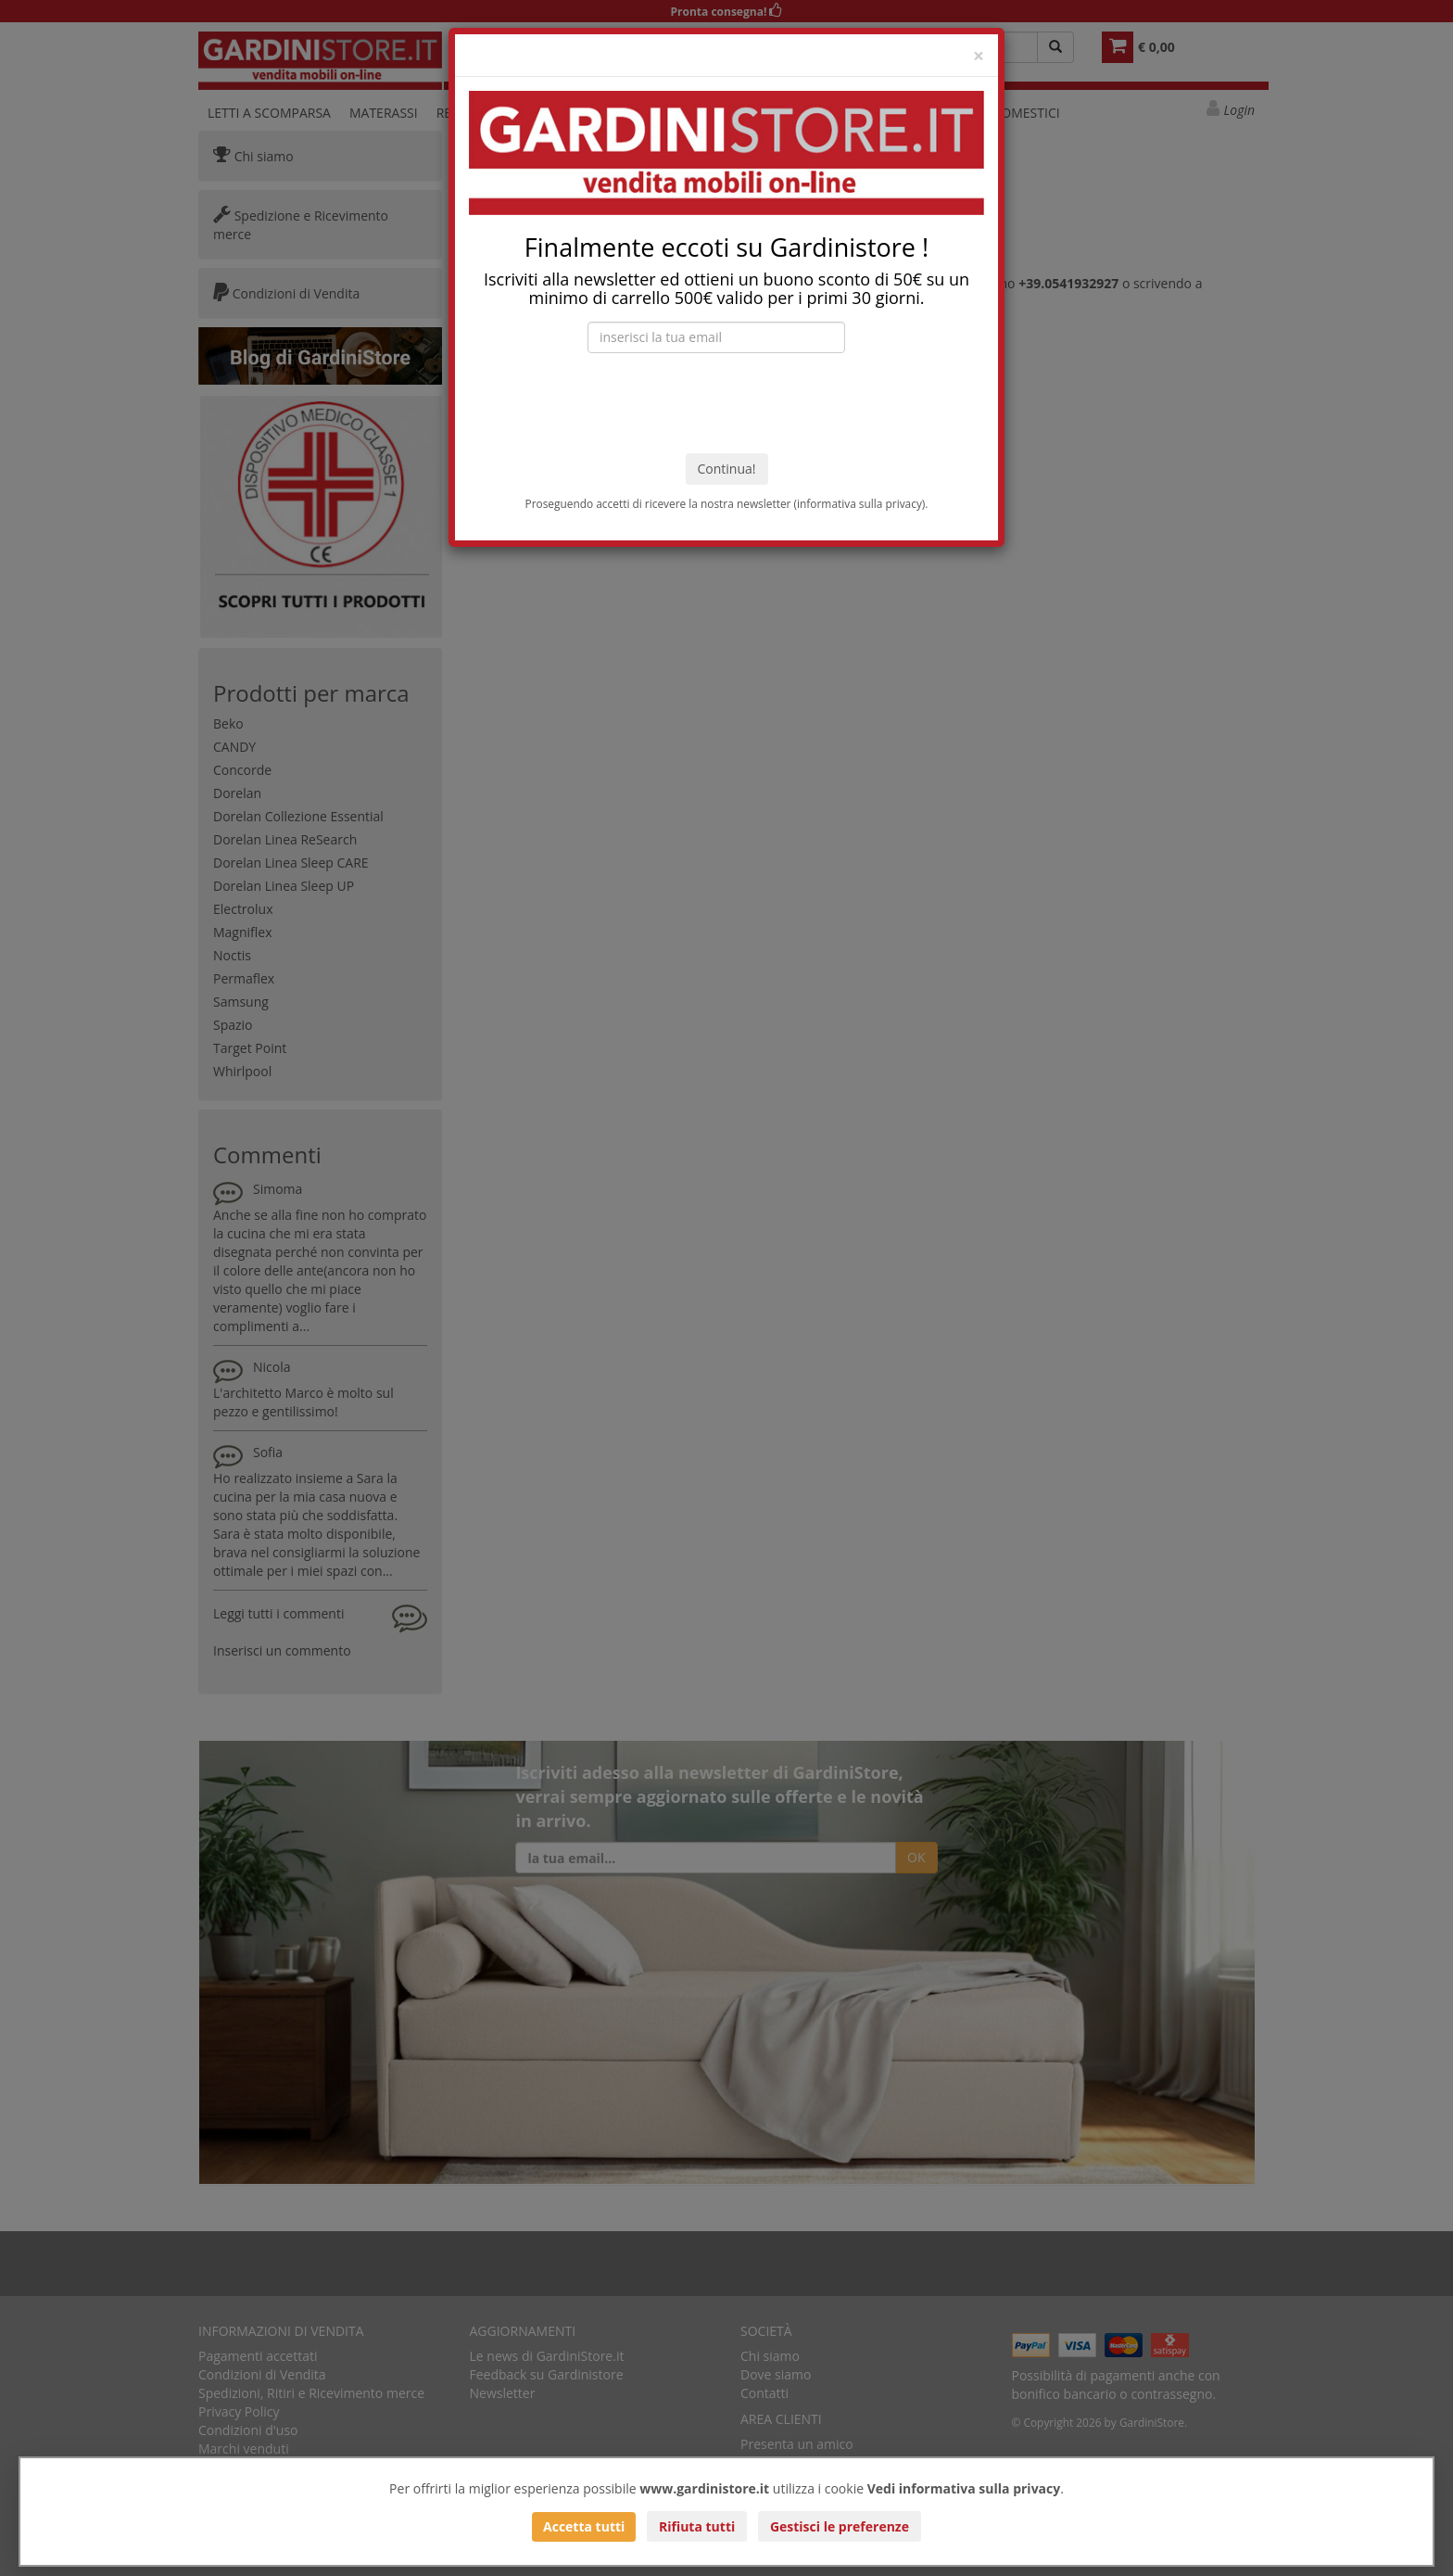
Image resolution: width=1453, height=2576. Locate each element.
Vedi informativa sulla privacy (964, 2488)
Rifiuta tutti (697, 2526)
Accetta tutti (584, 2526)
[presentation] (726, 403)
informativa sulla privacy (859, 503)
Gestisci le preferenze (839, 2526)
